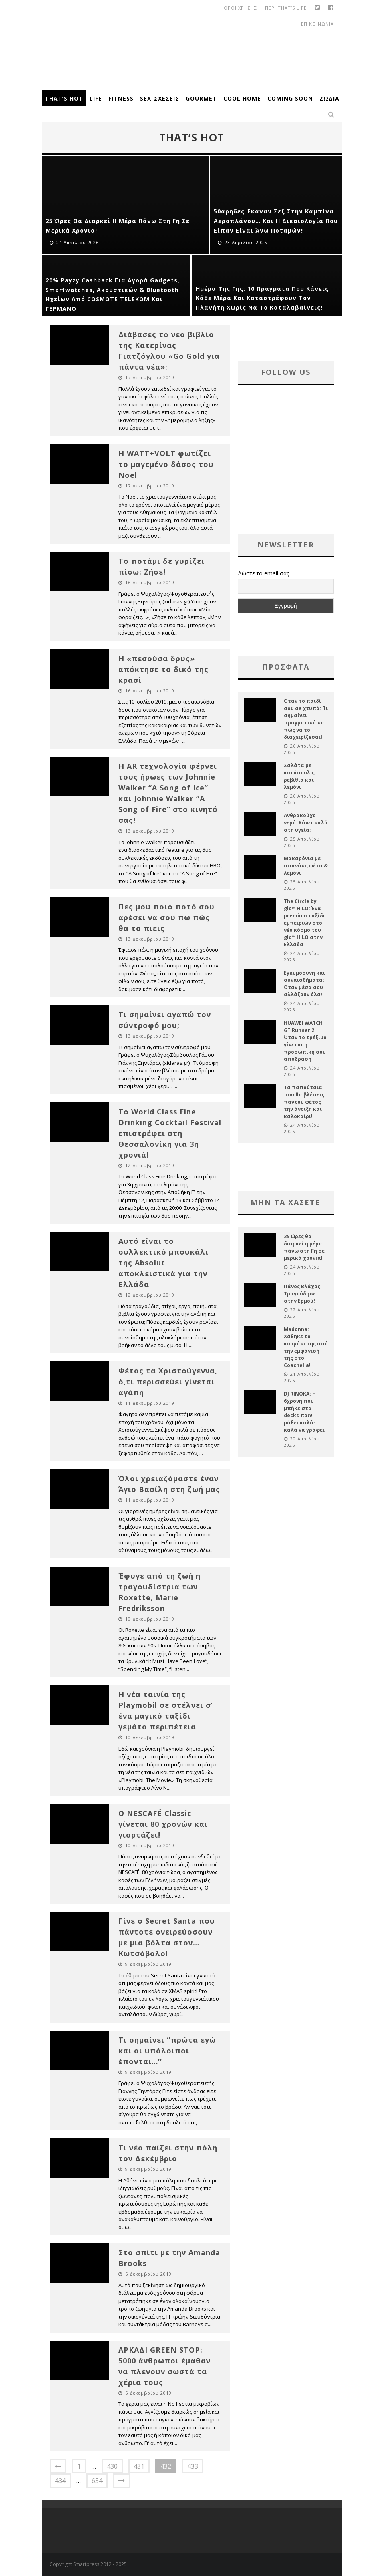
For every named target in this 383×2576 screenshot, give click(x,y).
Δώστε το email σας (263, 573)
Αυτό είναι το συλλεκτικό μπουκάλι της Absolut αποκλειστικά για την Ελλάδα (163, 1262)
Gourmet (201, 98)
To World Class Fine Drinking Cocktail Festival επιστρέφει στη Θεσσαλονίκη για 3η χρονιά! (169, 1133)
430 (112, 2466)
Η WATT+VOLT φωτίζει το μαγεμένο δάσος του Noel (166, 464)
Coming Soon (290, 98)
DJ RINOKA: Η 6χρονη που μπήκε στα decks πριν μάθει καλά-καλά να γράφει (304, 1411)
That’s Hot (64, 98)
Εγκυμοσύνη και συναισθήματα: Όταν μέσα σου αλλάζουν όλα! (304, 983)
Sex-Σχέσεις (159, 98)
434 (60, 2480)
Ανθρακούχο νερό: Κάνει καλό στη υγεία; (305, 822)
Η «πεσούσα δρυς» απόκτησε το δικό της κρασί (163, 669)
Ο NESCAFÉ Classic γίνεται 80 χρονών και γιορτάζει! (163, 1824)
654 (97, 2480)
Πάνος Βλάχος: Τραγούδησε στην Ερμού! (303, 1293)
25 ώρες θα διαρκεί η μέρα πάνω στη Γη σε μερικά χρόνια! (304, 1247)
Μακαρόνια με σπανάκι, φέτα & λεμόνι (306, 865)
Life (96, 98)
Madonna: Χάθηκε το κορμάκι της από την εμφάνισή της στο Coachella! (306, 1347)
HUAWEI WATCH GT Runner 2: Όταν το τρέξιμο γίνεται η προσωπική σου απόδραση (305, 1041)
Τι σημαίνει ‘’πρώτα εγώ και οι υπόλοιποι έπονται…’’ (167, 2050)
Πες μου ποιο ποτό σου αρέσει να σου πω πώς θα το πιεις (166, 917)
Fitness (121, 98)
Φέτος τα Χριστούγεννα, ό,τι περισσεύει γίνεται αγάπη (167, 1381)
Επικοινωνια (317, 24)
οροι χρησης (240, 8)
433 (192, 2466)
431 (139, 2466)
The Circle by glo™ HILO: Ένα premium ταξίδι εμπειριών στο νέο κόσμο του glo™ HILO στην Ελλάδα (304, 923)
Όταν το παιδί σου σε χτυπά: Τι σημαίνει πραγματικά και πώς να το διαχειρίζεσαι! (306, 719)
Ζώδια (329, 98)
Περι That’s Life (286, 8)
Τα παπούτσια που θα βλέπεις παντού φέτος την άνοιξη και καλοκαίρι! (304, 1102)
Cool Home (242, 98)
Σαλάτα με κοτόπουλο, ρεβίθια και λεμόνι (299, 776)
